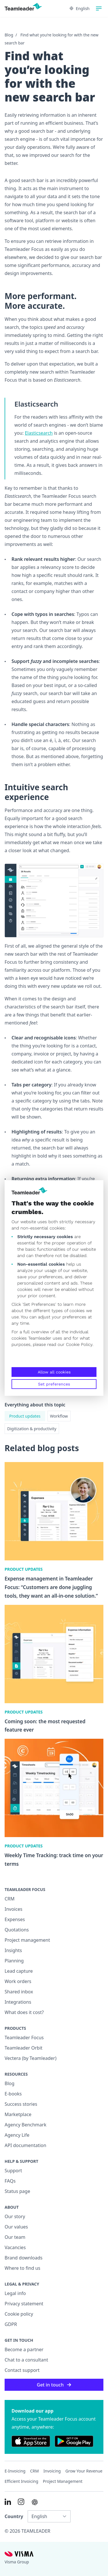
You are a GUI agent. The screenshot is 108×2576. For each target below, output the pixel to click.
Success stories (21, 2104)
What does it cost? (24, 2012)
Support (13, 2170)
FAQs (10, 2181)
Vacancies (15, 2247)
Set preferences (54, 1384)
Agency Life (17, 2135)
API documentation (25, 2145)
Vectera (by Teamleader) (30, 2058)
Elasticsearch (39, 433)
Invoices (13, 1909)
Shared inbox (19, 1991)
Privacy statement (24, 2303)
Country (14, 2516)
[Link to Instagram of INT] (21, 2502)
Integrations (18, 2002)
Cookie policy (19, 2314)
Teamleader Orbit (23, 2048)
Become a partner (24, 2349)
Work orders (18, 1981)
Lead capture (19, 1971)
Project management (27, 1940)
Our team (15, 2237)
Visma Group (17, 2562)
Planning (14, 1961)
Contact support (22, 2370)
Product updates (25, 1416)
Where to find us (22, 2268)
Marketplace (18, 2114)
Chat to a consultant (26, 2360)
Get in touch (54, 2385)
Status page (17, 2191)
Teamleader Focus (24, 2037)
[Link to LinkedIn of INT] (8, 2502)
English (80, 8)
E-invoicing (15, 2471)
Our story (15, 2216)
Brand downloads (24, 2258)
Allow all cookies (54, 1372)
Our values (16, 2227)
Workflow (59, 1416)
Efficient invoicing (21, 2481)
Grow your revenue (84, 2471)
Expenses (15, 1919)
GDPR (11, 2324)
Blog (9, 35)
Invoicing (52, 2471)
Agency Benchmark (25, 2125)
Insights (13, 1950)
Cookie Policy (79, 1344)
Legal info (15, 2293)
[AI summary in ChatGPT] (34, 2502)
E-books (13, 2094)
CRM (10, 1899)
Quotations (17, 1930)
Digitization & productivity (31, 1428)
